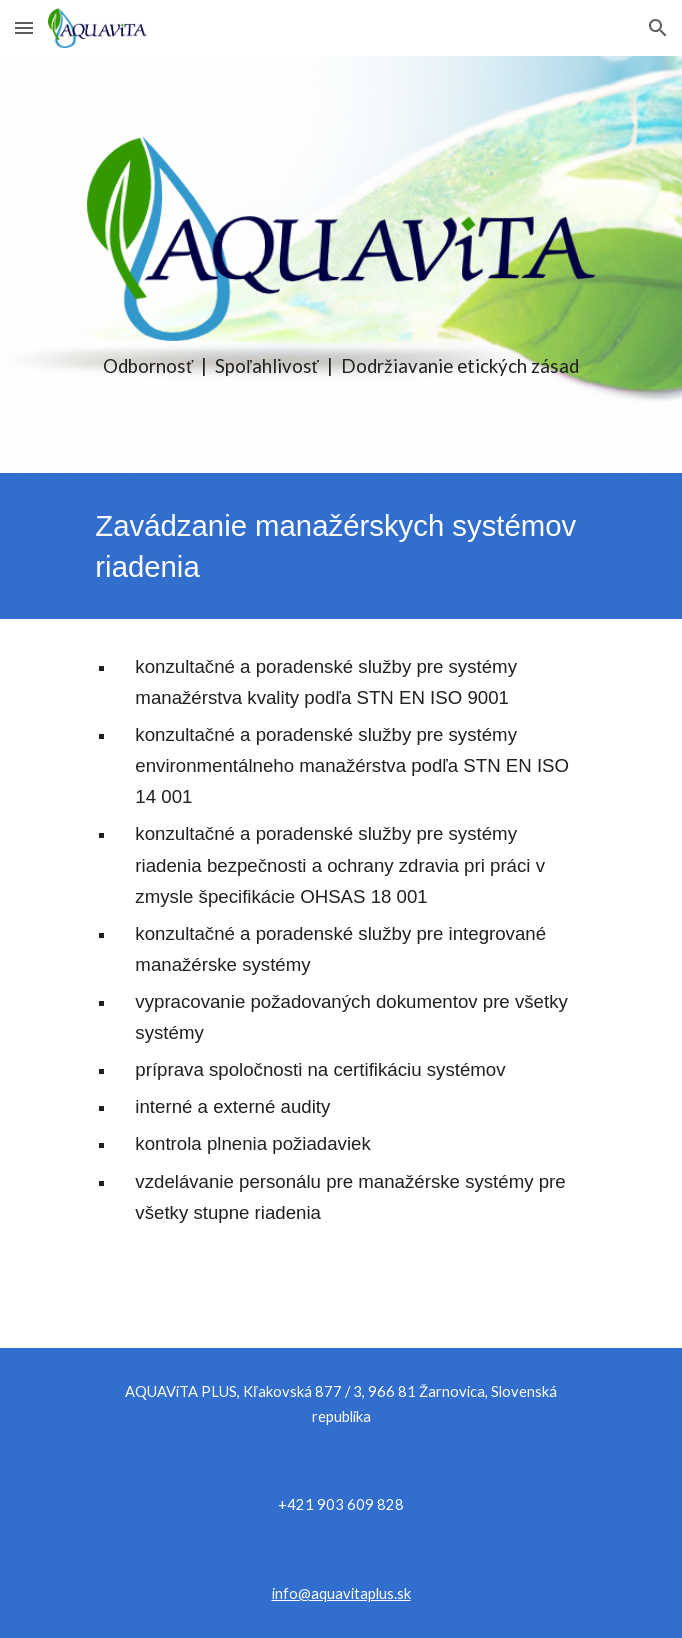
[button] (24, 27)
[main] (340, 366)
